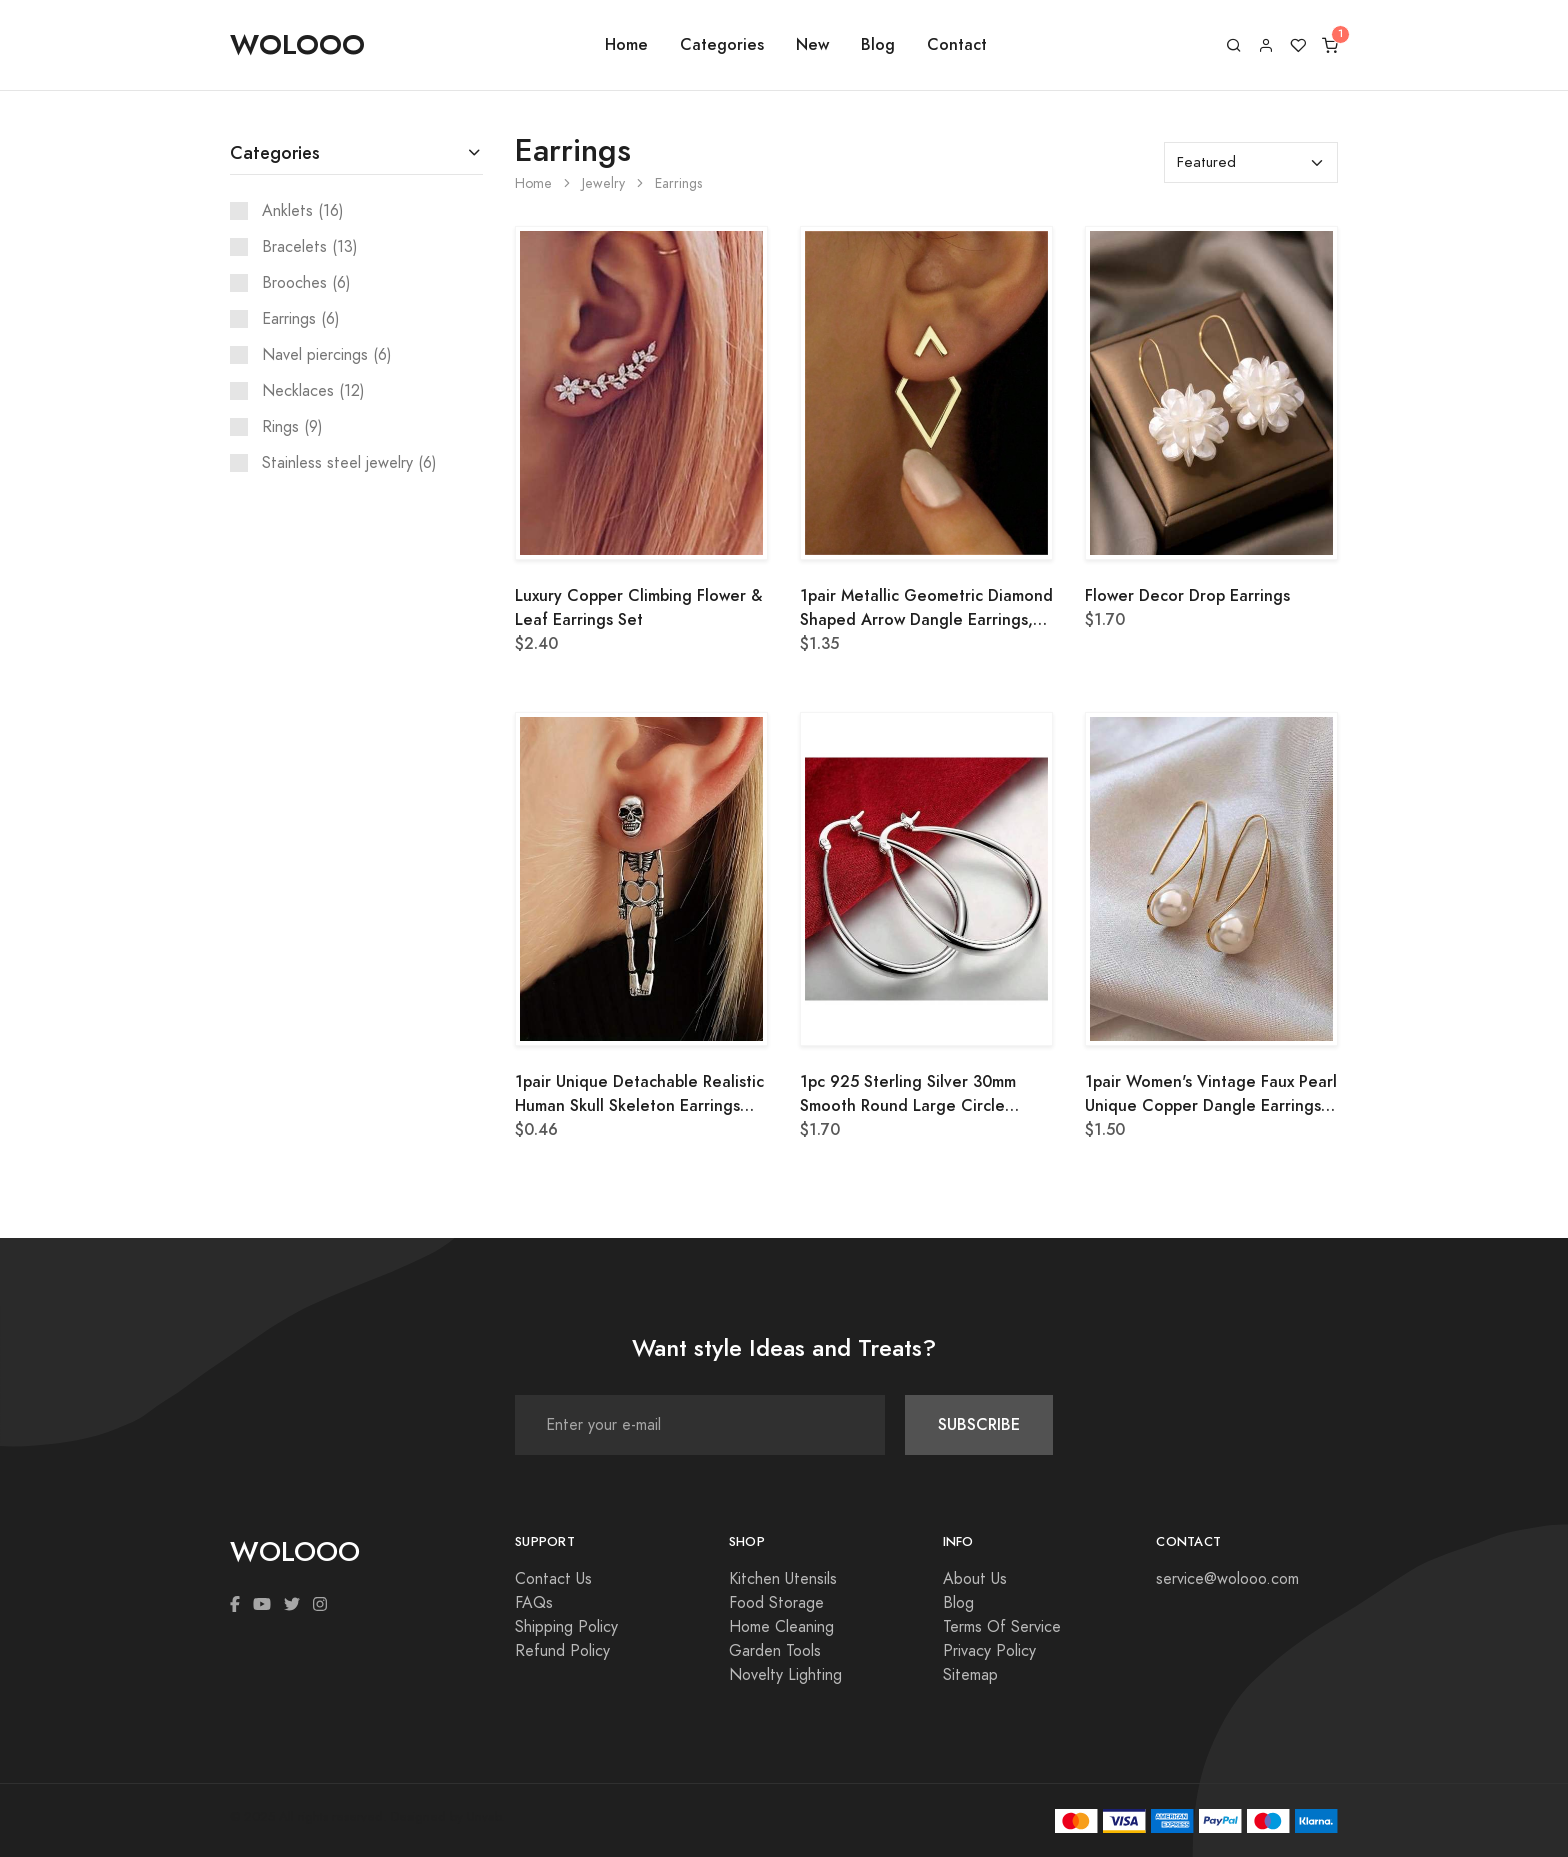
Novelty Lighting (785, 1675)
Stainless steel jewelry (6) (349, 463)
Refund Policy (562, 1651)
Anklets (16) (303, 211)
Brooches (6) (306, 283)
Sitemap (970, 1675)
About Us (975, 1579)
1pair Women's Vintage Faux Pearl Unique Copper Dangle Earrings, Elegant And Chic (1211, 1094)
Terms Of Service (1002, 1627)
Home (626, 44)
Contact (957, 44)
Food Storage (776, 1603)
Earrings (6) (301, 319)
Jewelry (603, 183)
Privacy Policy (989, 1651)
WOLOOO (297, 44)
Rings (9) (292, 427)
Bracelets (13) (310, 247)
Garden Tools (775, 1651)
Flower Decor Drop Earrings (1187, 595)
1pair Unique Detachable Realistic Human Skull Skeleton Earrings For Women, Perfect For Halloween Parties (639, 1094)
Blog (878, 44)
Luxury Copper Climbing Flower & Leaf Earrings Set (638, 607)
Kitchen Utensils (783, 1579)
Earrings (678, 183)
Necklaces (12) (313, 391)
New (812, 44)
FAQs (534, 1603)
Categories (722, 44)
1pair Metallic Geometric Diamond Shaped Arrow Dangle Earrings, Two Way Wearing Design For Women (926, 608)
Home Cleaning (781, 1627)
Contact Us (553, 1579)
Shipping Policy (566, 1627)
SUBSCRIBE (979, 1424)
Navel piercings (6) (327, 355)
